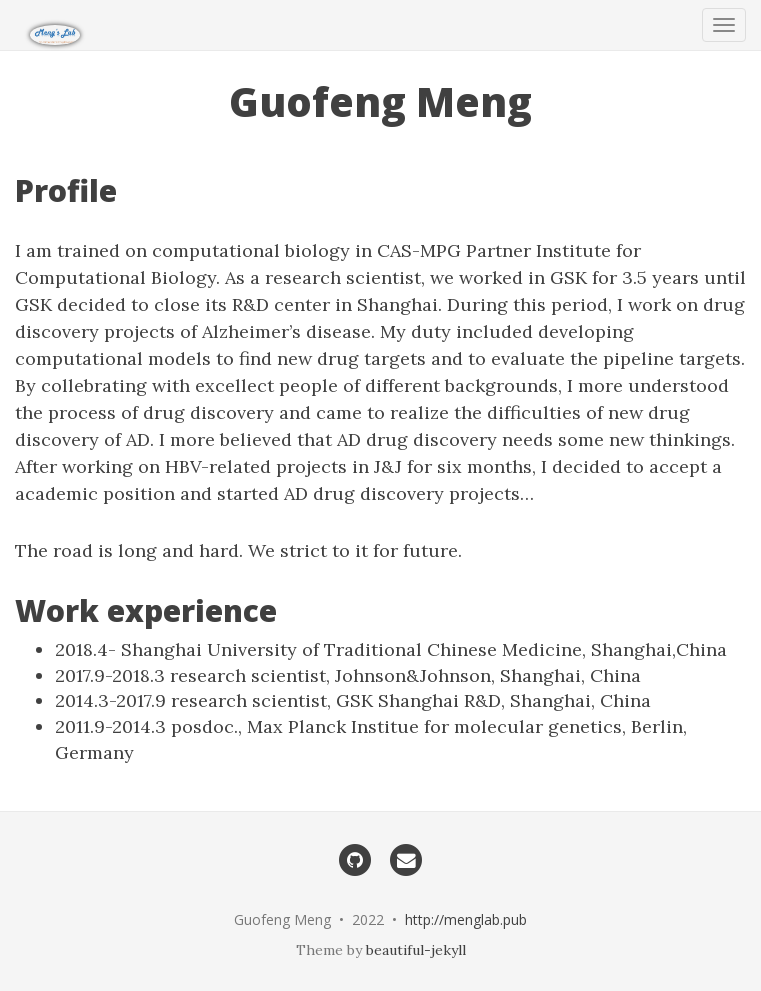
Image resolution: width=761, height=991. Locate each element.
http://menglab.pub (466, 919)
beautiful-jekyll (416, 950)
